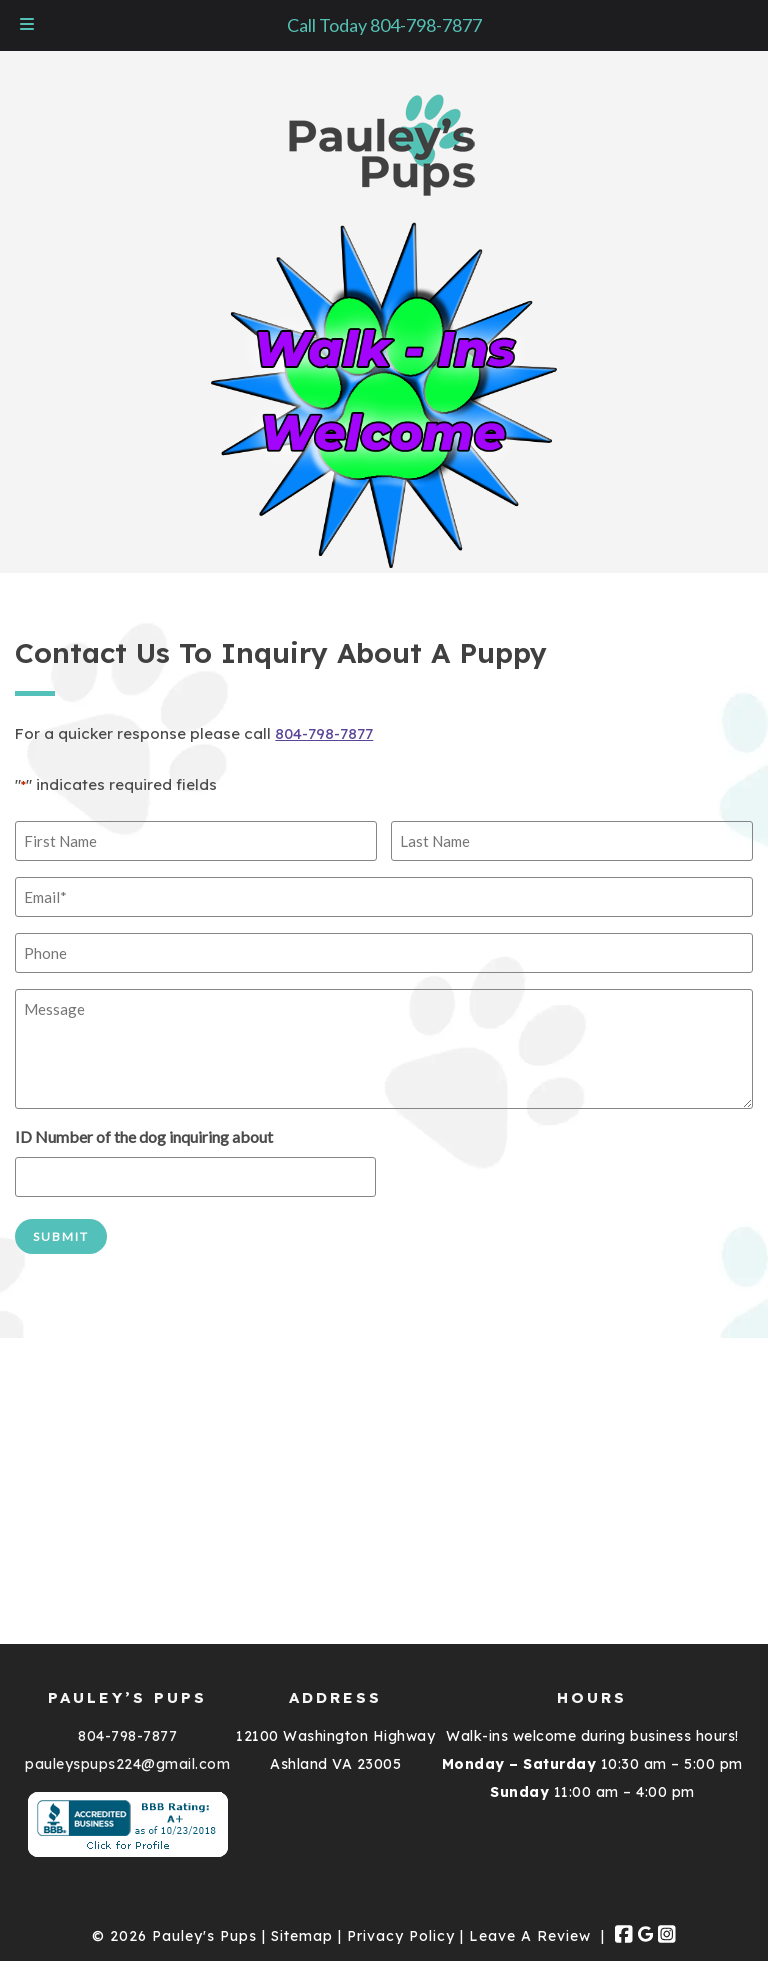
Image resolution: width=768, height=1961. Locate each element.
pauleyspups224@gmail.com (127, 1764)
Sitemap (302, 1936)
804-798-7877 (324, 733)
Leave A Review (530, 1936)
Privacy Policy (401, 1936)
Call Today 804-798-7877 (384, 25)
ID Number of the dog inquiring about (144, 1136)
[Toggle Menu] (27, 25)
